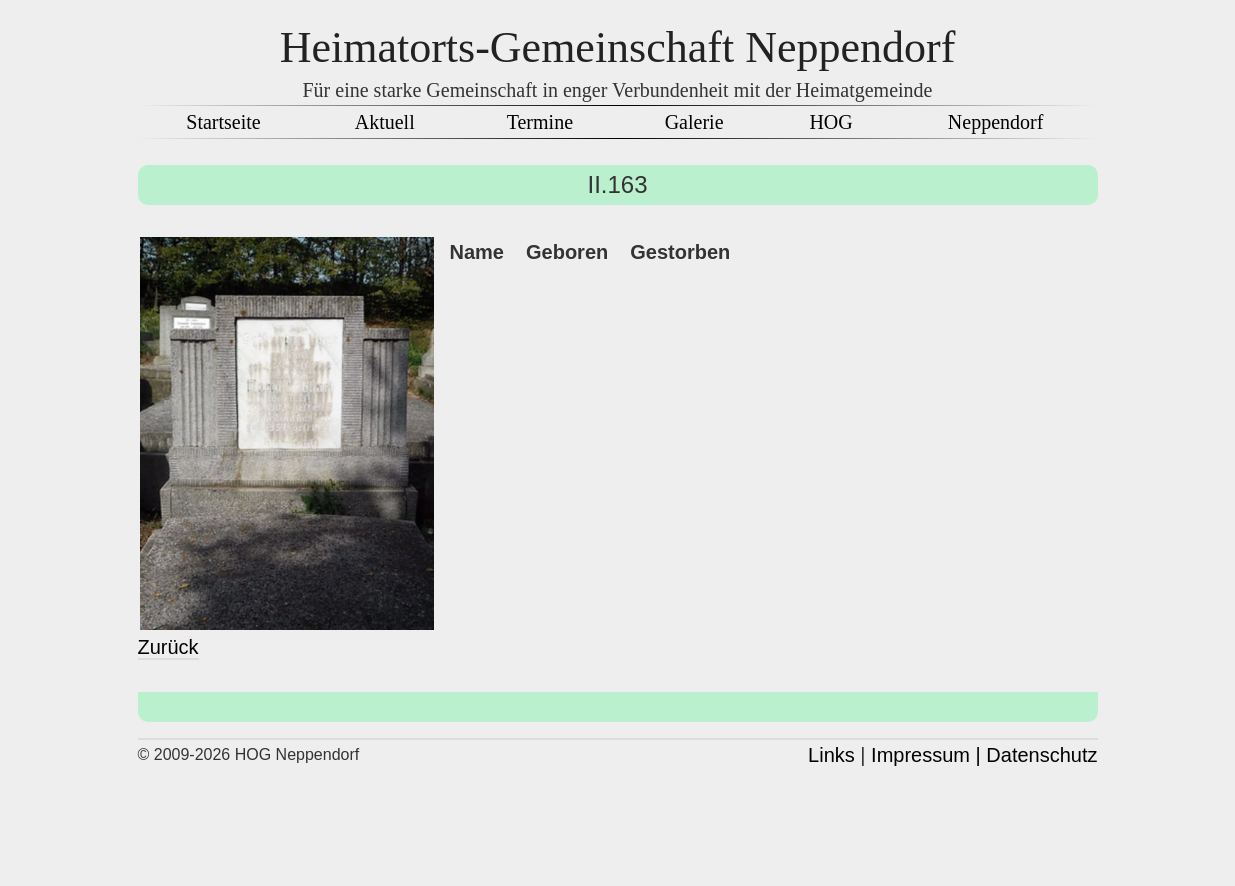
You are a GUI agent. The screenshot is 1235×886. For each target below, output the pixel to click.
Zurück (168, 647)
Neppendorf (996, 122)
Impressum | (926, 755)
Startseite (223, 122)
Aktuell (385, 122)
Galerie (694, 122)
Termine (540, 122)
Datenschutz (1041, 755)
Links (831, 755)
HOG (830, 122)
